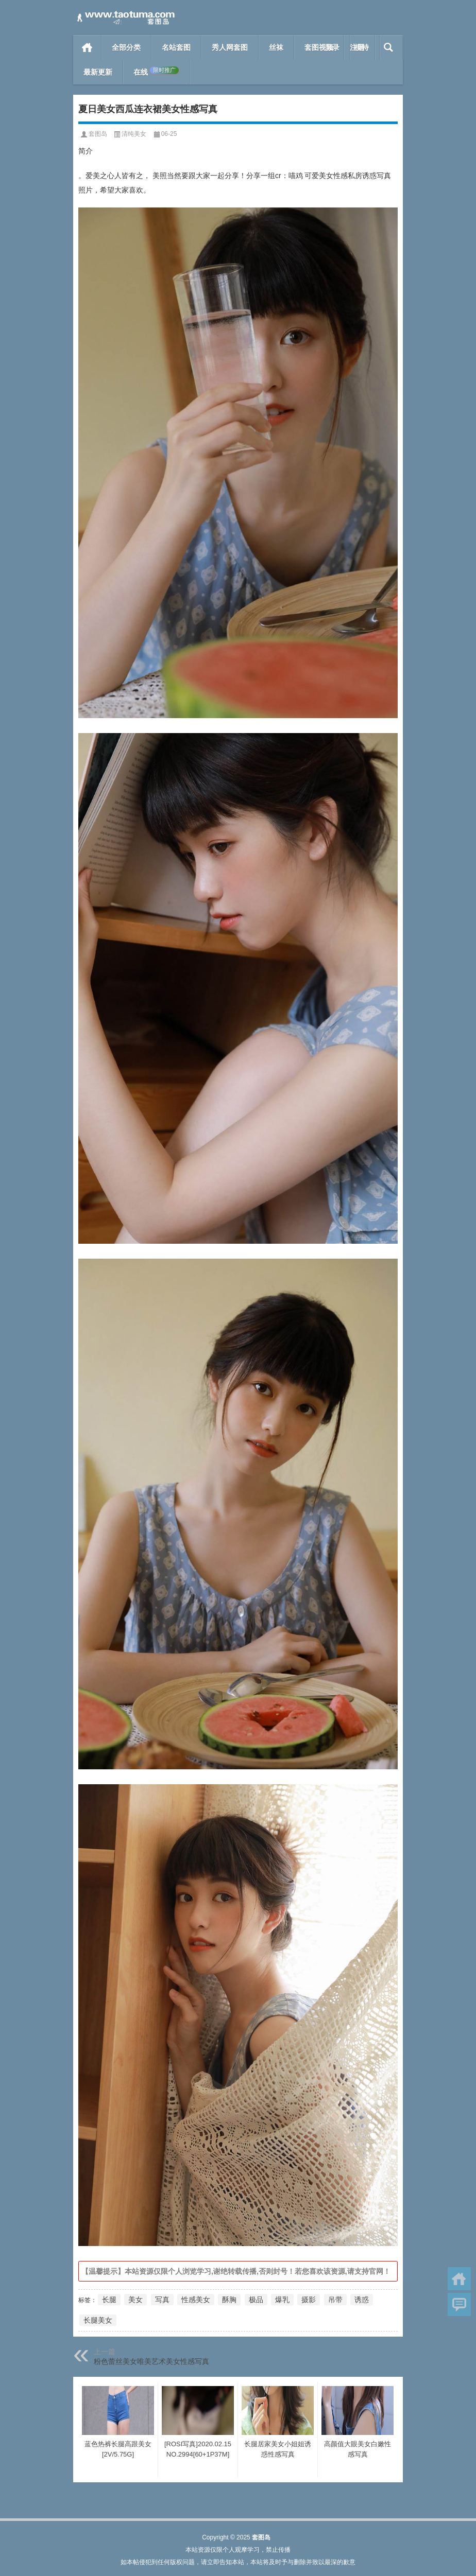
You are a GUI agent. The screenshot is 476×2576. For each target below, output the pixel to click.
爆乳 (282, 2299)
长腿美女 (97, 2320)
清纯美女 (134, 133)
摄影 (308, 2299)
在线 (156, 71)
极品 (256, 2299)
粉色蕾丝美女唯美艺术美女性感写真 (151, 2361)
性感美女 (195, 2299)
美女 (135, 2299)
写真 (162, 2299)
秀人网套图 (230, 47)
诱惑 (361, 2299)
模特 (361, 47)
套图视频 (318, 47)
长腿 (109, 2299)
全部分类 (126, 47)
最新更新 (97, 72)
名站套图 (176, 47)
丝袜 (276, 47)
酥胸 (229, 2299)
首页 (87, 47)
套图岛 (98, 133)
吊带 (335, 2299)
